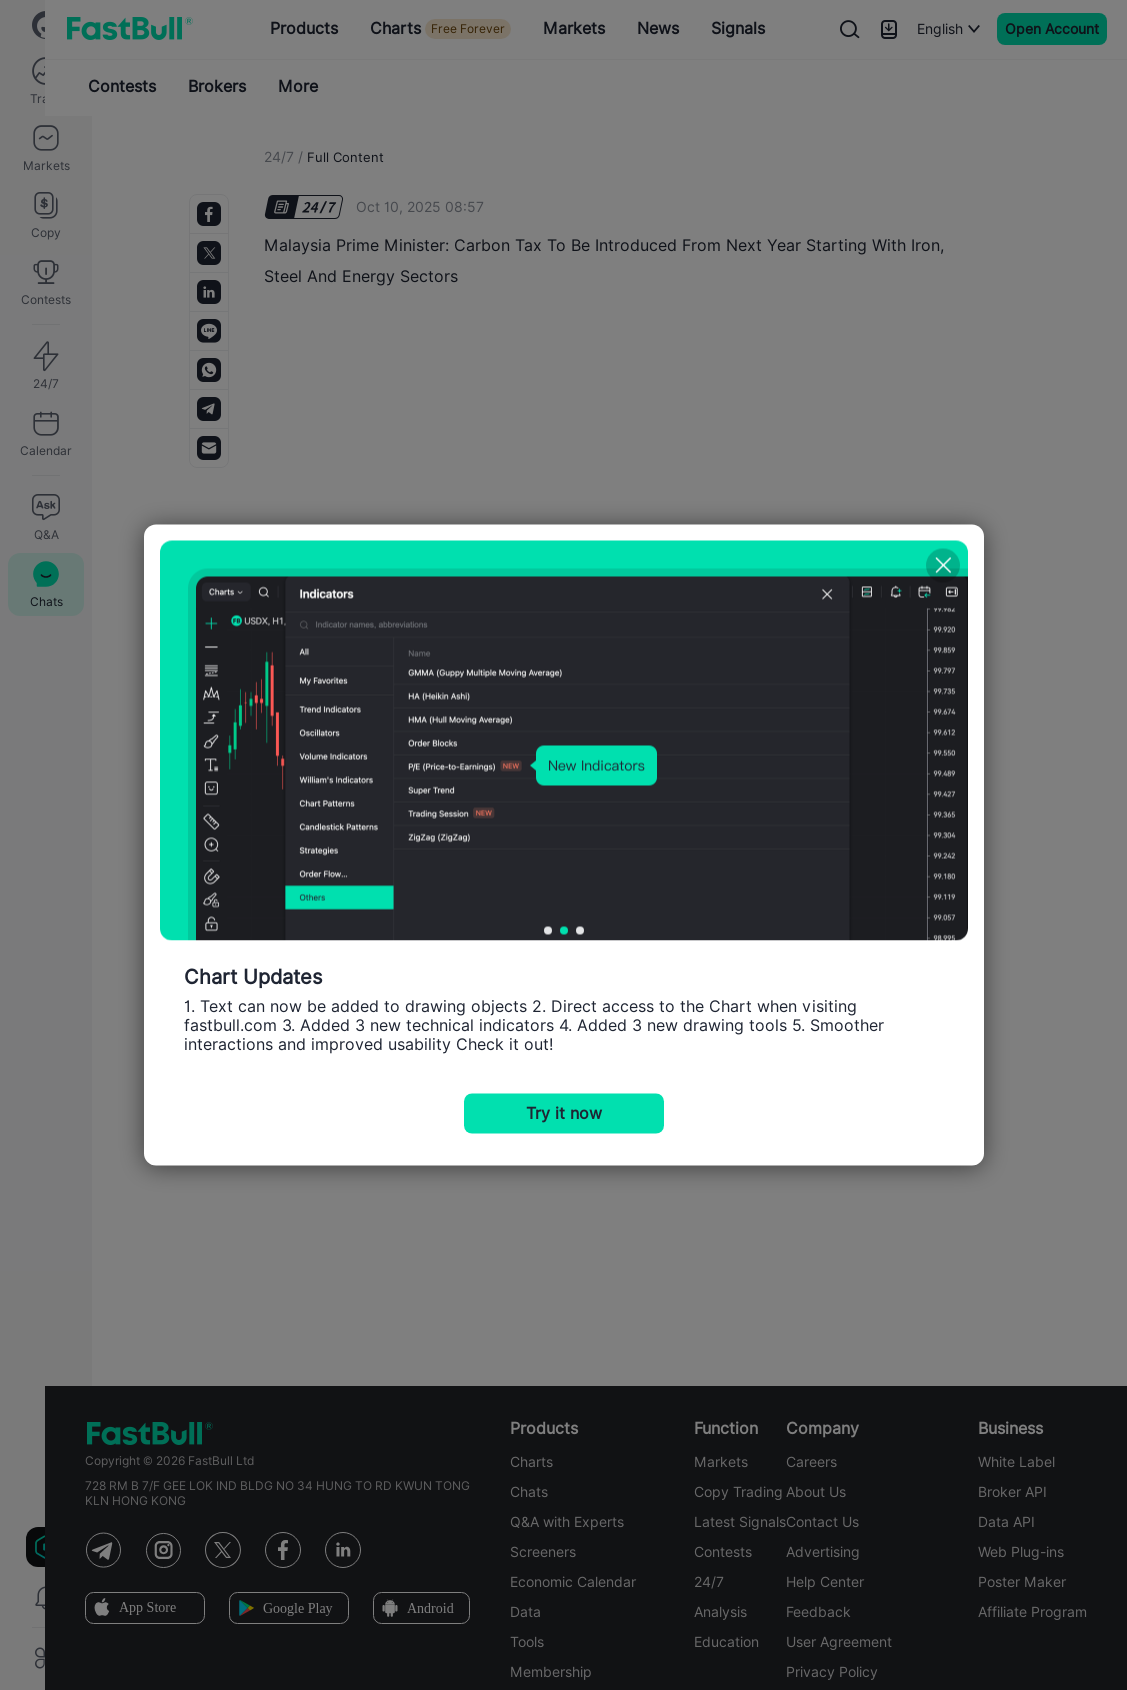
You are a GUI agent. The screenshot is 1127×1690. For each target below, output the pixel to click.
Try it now (564, 1113)
